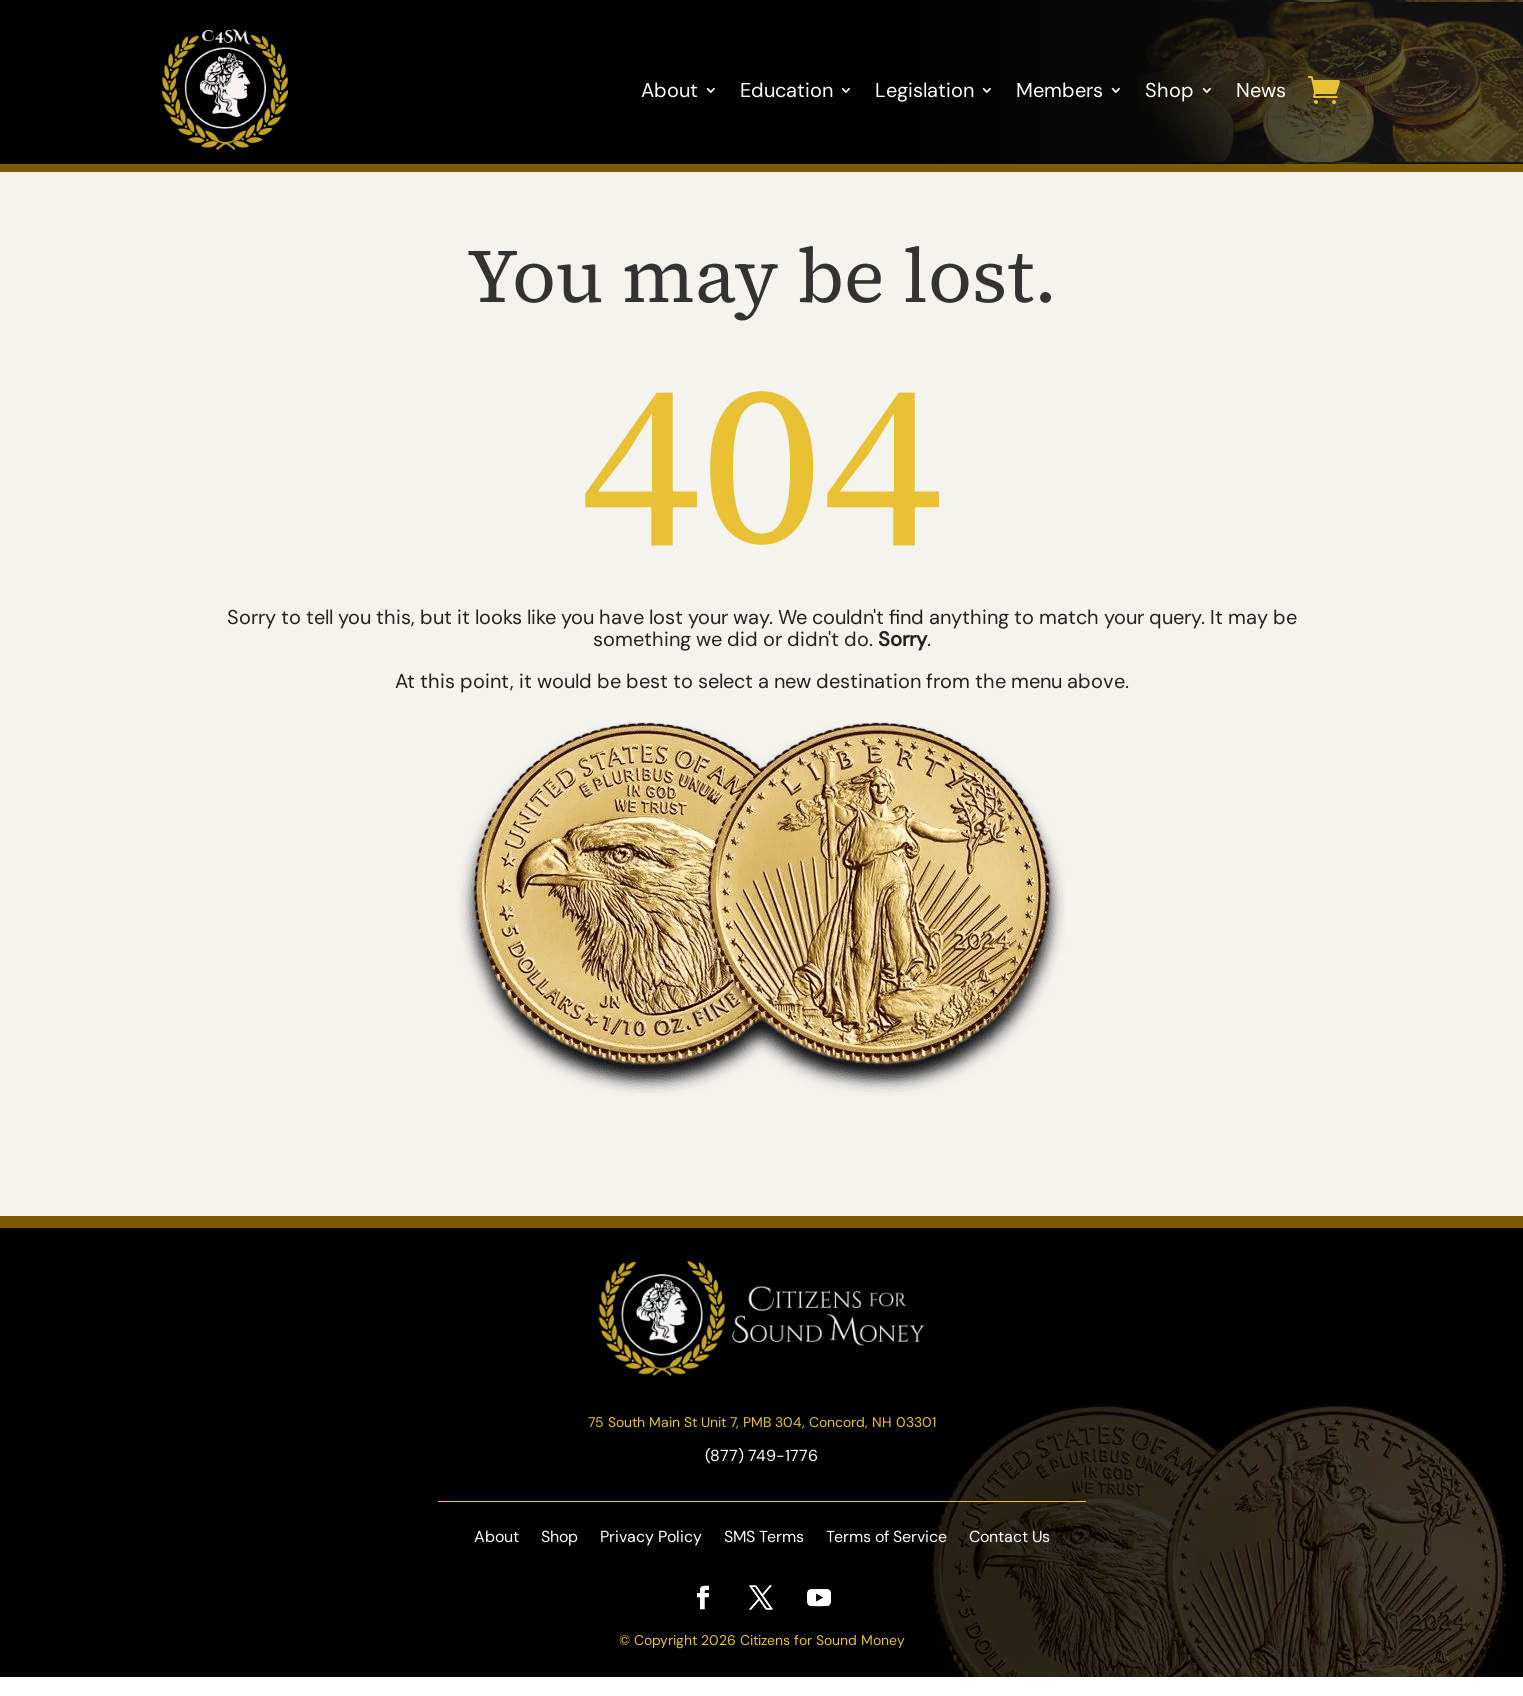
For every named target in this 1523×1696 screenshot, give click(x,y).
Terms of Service (886, 1557)
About (669, 90)
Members (1059, 90)
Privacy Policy (651, 1557)
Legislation (924, 90)
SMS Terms (764, 1557)
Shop (1169, 90)
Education (786, 90)
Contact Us (1009, 1557)
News (1261, 90)
